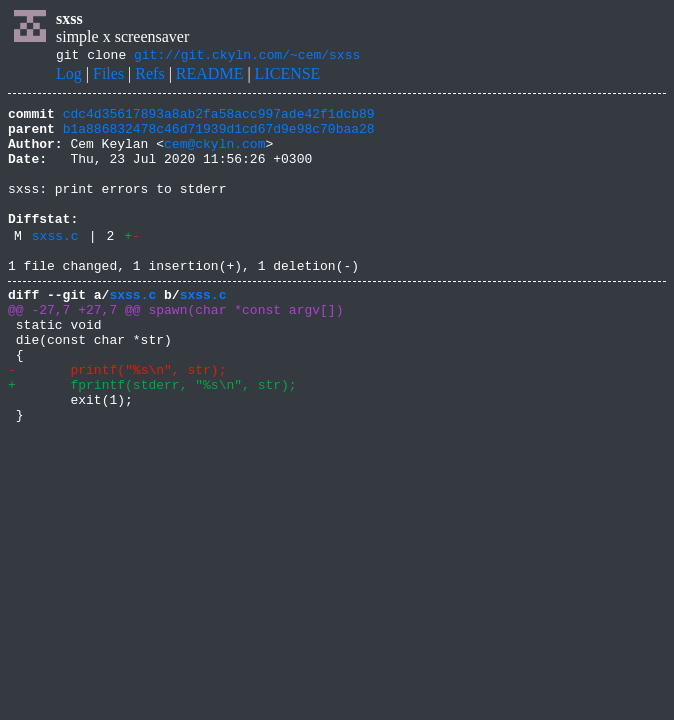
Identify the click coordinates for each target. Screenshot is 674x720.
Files (108, 76)
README (210, 76)
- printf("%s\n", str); (117, 420)
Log (69, 76)
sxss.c (55, 265)
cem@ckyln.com (214, 155)
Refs (149, 76)
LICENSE (288, 76)
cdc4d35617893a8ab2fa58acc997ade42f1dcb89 (219, 119)
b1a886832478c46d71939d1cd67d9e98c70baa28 (219, 137)
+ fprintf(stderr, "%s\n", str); (152, 438)
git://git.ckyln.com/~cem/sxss (247, 57)
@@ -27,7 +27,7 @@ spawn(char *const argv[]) (175, 348)
